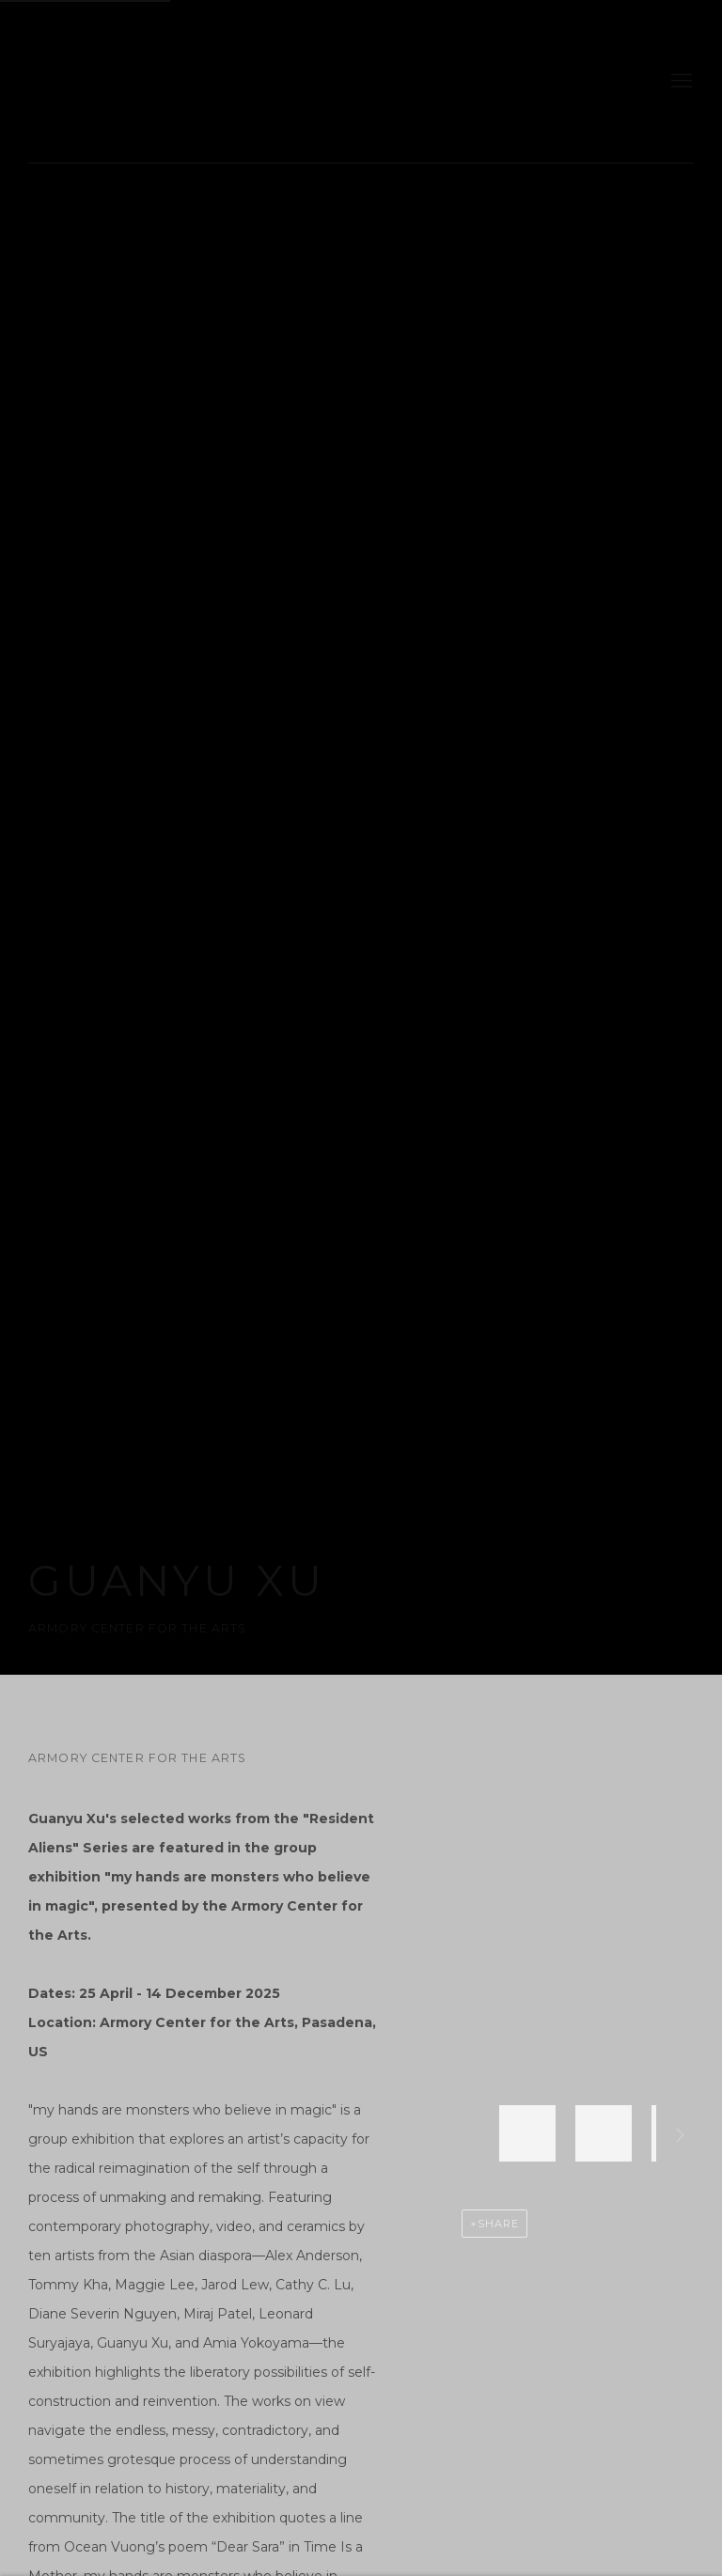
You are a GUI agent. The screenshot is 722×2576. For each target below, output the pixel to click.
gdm (159, 81)
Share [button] (498, 2223)
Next (680, 2138)
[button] (527, 2133)
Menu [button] (680, 82)
